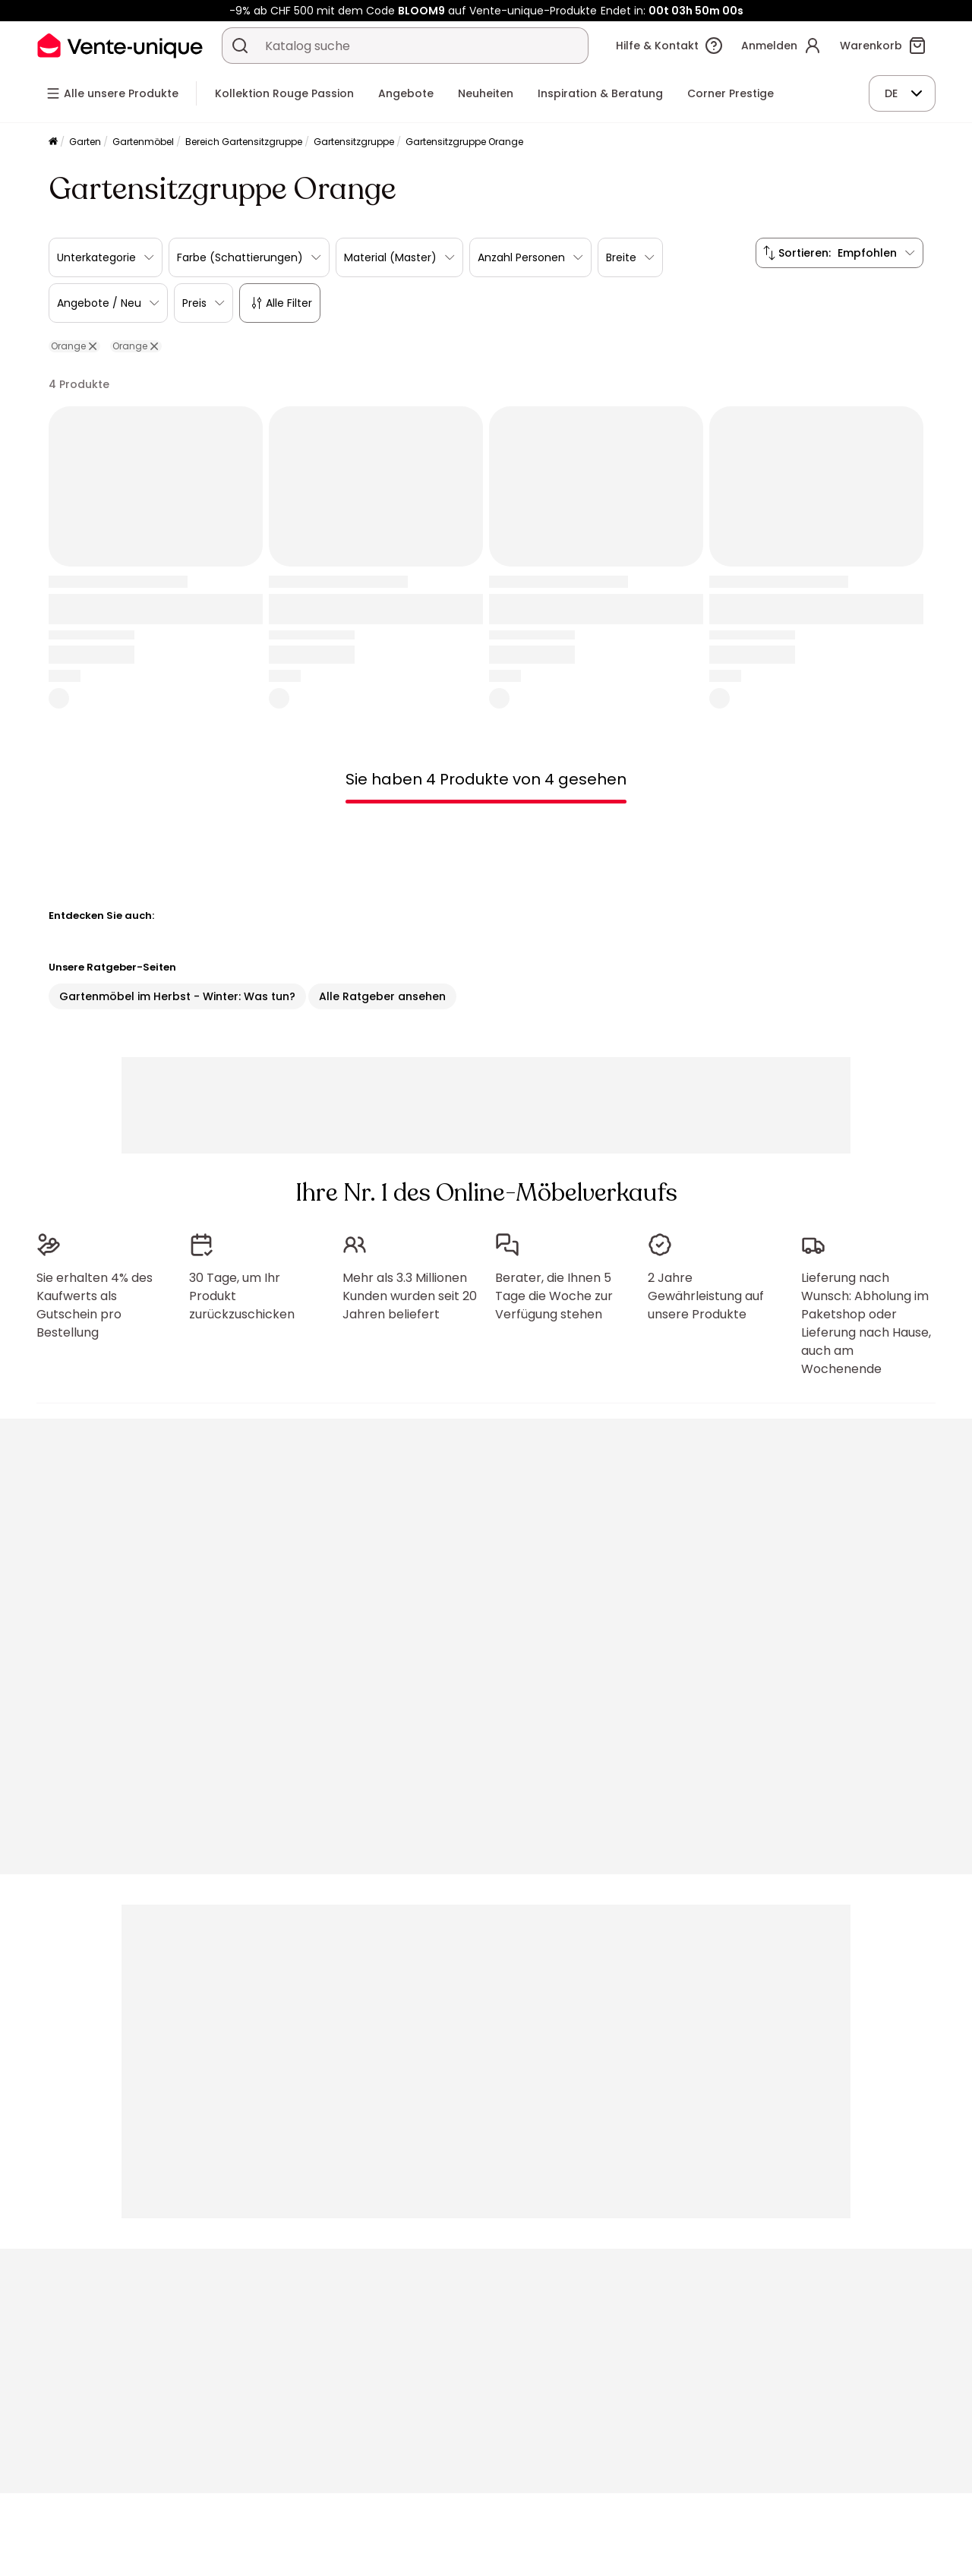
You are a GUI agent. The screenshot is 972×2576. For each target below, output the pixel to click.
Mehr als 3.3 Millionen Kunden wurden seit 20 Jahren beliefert (409, 1296)
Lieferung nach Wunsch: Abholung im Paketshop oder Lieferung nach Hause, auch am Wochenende (866, 1323)
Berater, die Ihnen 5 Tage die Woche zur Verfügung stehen (554, 1296)
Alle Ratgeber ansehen (382, 996)
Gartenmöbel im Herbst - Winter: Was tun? (177, 996)
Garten (85, 141)
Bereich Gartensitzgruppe (243, 141)
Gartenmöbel (143, 141)
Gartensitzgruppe (354, 141)
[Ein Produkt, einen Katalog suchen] (240, 45)
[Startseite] (53, 142)
